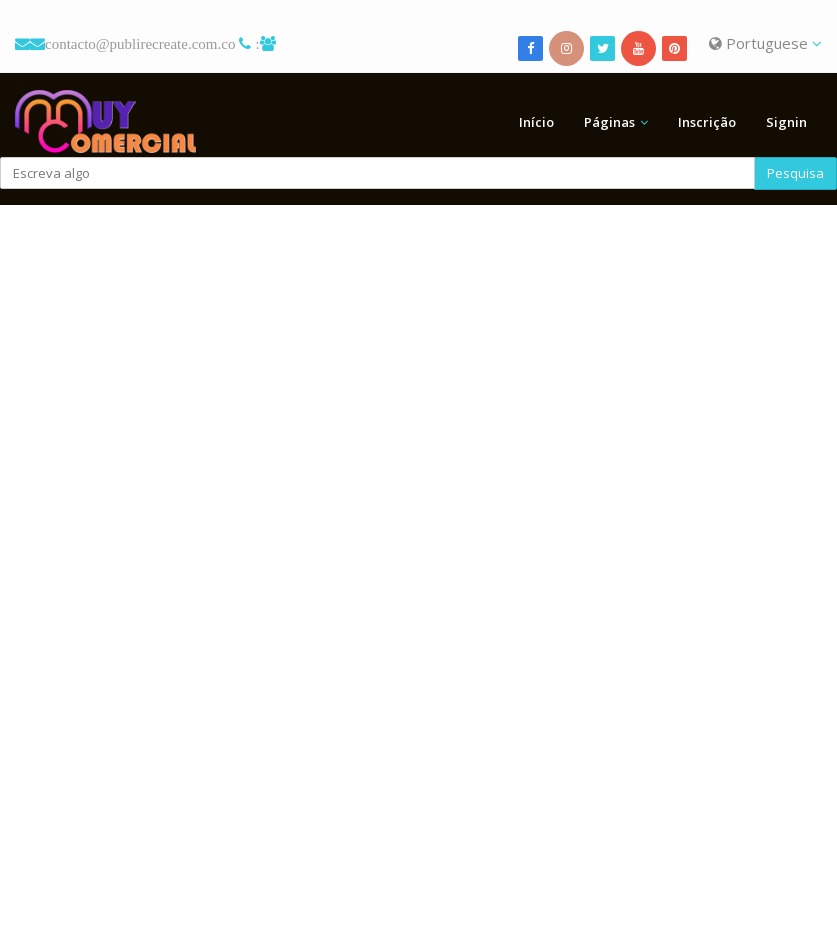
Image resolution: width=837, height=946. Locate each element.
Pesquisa (795, 173)
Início (536, 122)
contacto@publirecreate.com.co (140, 43)
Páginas (609, 122)
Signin (786, 122)
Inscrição (707, 122)
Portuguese (765, 43)
